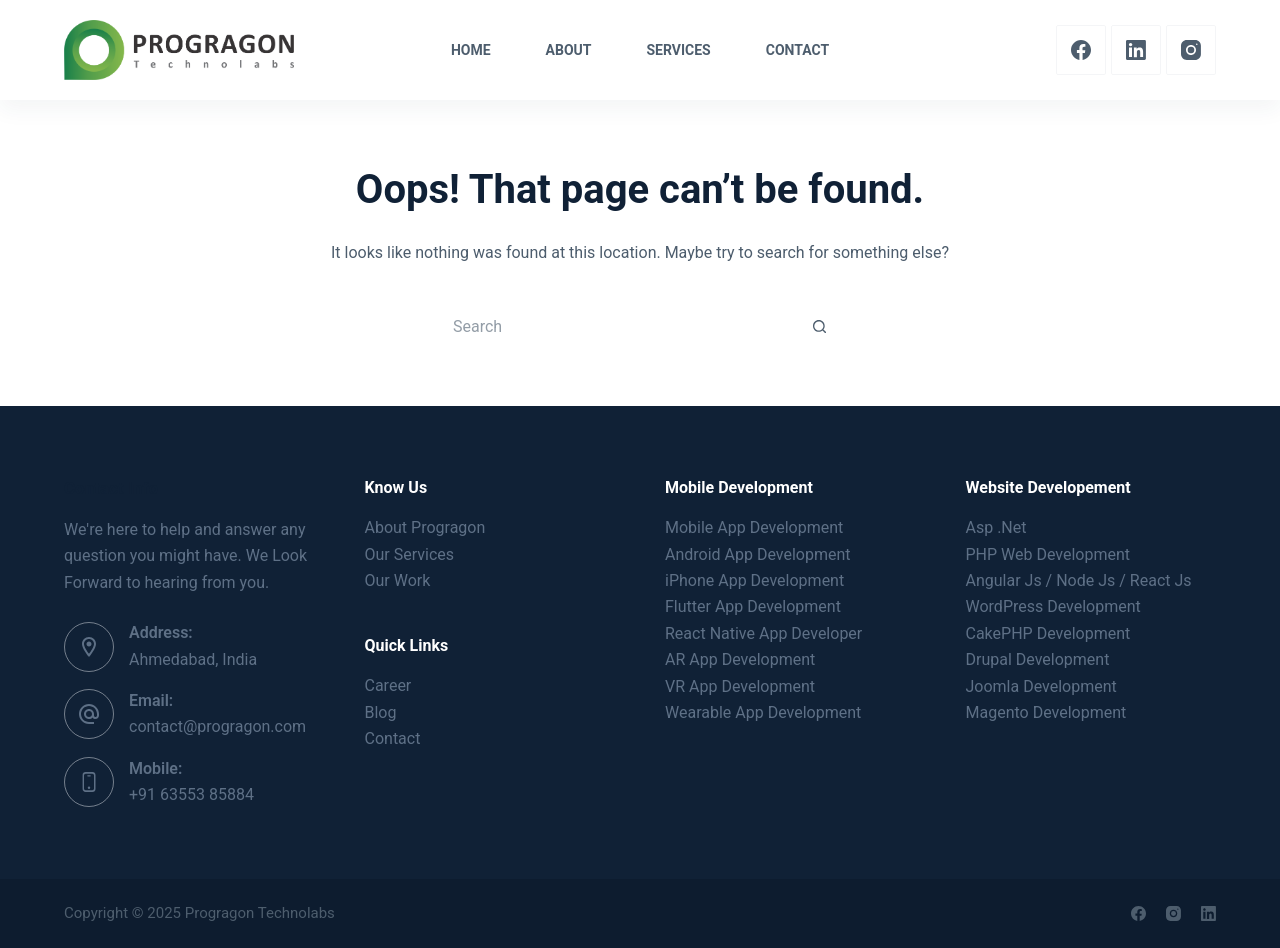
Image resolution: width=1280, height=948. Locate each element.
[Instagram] (1191, 50)
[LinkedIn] (1136, 50)
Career (388, 685)
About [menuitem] (569, 50)
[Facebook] (1081, 50)
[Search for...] (620, 326)
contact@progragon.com (217, 726)
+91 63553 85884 (191, 794)
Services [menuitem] (678, 50)
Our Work (398, 580)
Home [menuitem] (471, 50)
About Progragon (425, 527)
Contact (393, 738)
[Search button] (820, 326)
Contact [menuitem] (797, 50)
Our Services (410, 554)
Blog (381, 712)
